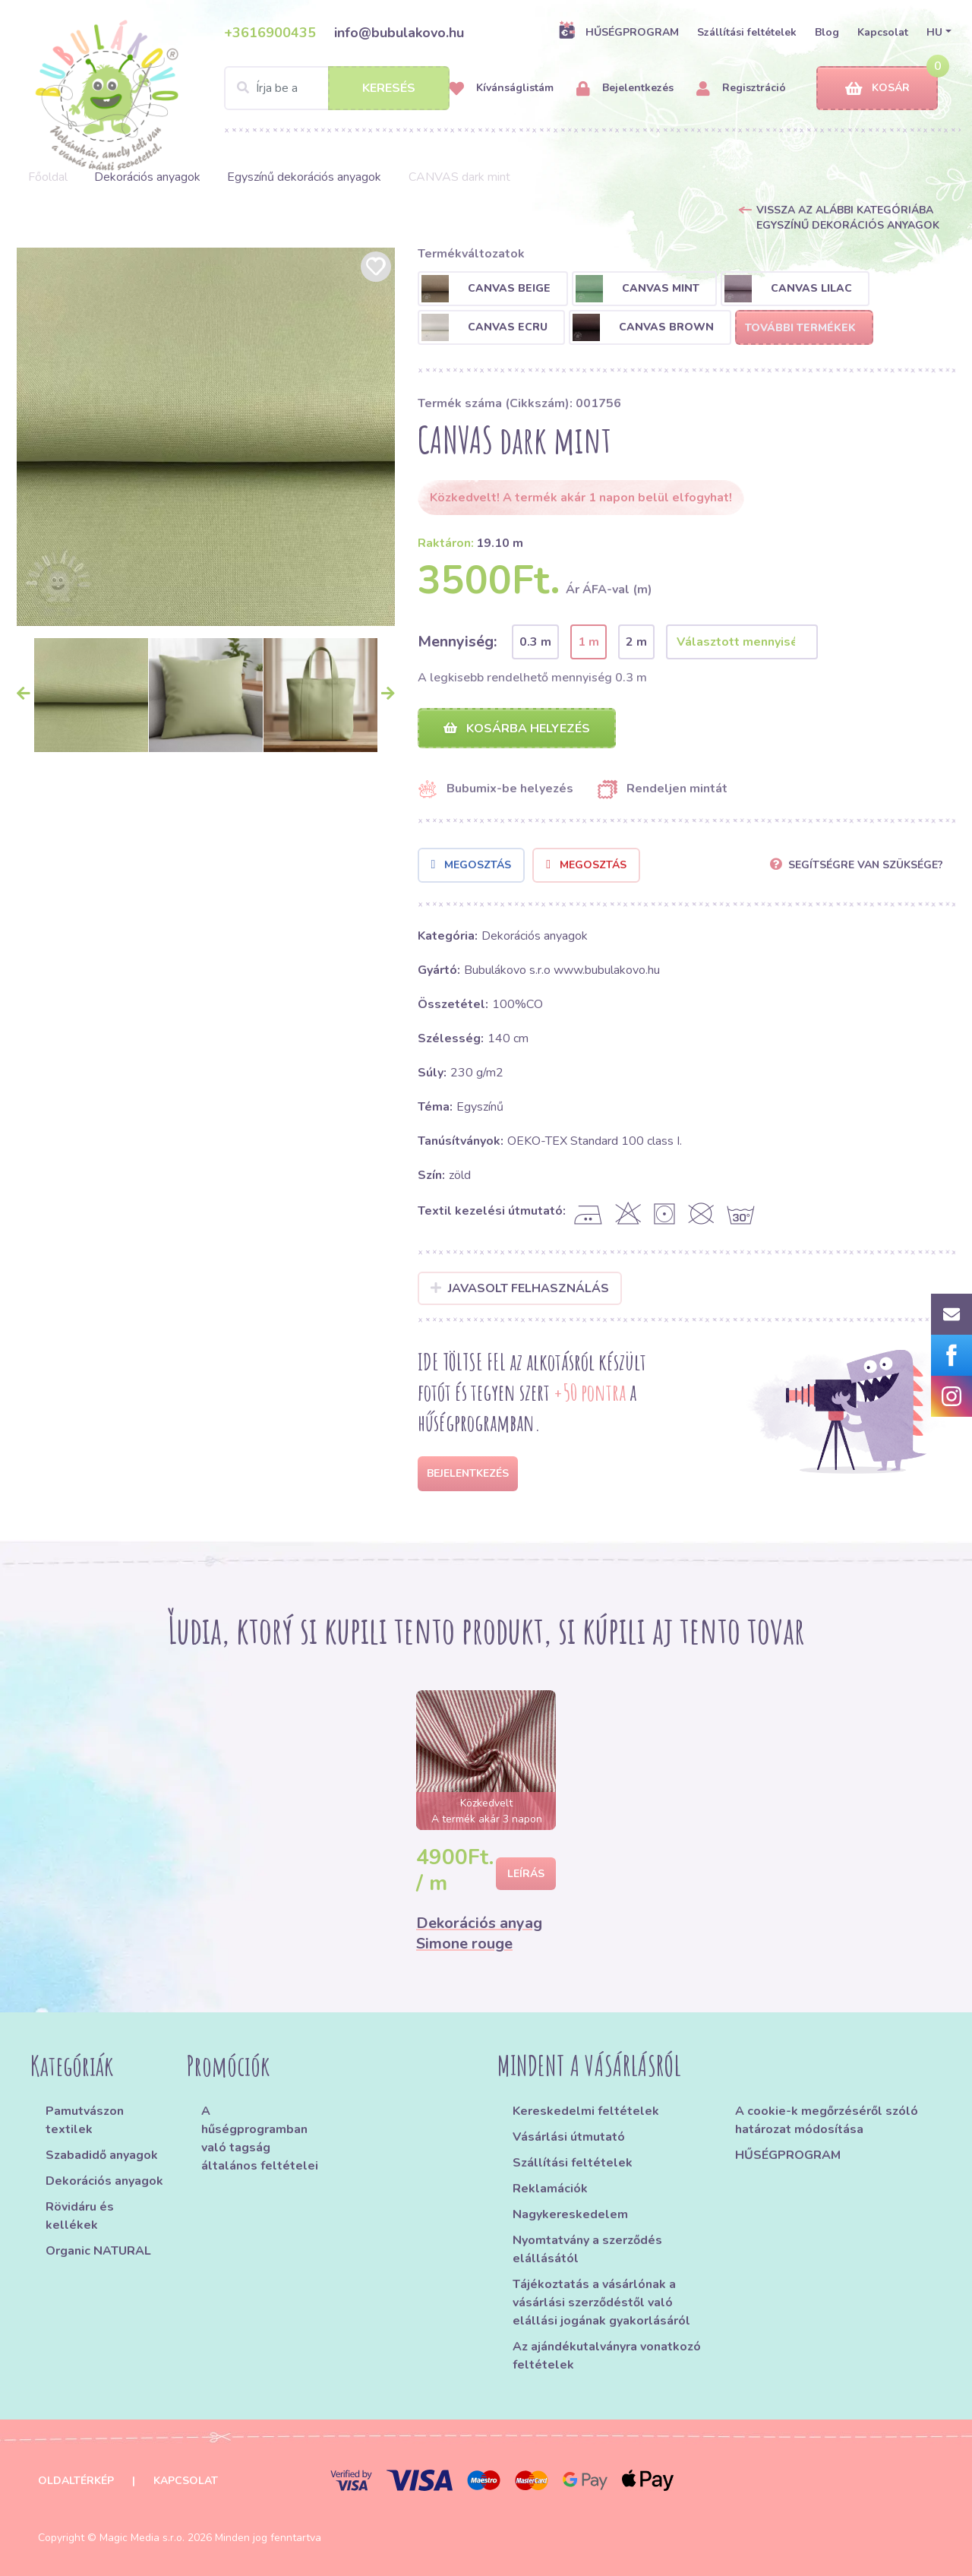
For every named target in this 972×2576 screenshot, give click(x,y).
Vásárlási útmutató (569, 2137)
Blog (827, 32)
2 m (636, 642)
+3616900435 (270, 33)
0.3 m (535, 642)
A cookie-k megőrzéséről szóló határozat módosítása (826, 2120)
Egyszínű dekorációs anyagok (304, 177)
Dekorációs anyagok (147, 177)
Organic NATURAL (98, 2251)
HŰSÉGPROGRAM (618, 32)
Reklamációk (550, 2188)
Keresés (388, 88)
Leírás (525, 1873)
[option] (206, 437)
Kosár (877, 88)
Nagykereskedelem (570, 2214)
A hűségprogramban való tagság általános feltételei (259, 2138)
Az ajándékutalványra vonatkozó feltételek (607, 2355)
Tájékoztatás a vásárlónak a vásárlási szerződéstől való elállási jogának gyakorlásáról (601, 2302)
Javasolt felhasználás (520, 1288)
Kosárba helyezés (516, 728)
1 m (588, 642)
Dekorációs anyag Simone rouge (479, 1933)
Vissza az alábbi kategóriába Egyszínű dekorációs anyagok (847, 217)
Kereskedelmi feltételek (586, 2111)
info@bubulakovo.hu (399, 33)
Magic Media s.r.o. (142, 2537)
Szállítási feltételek (747, 32)
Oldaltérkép (76, 2480)
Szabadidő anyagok (102, 2155)
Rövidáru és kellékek (80, 2215)
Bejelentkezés (625, 88)
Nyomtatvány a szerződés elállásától (587, 2249)
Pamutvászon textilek (85, 2120)
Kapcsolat (882, 32)
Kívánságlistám (501, 88)
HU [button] (934, 32)
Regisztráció (741, 88)
